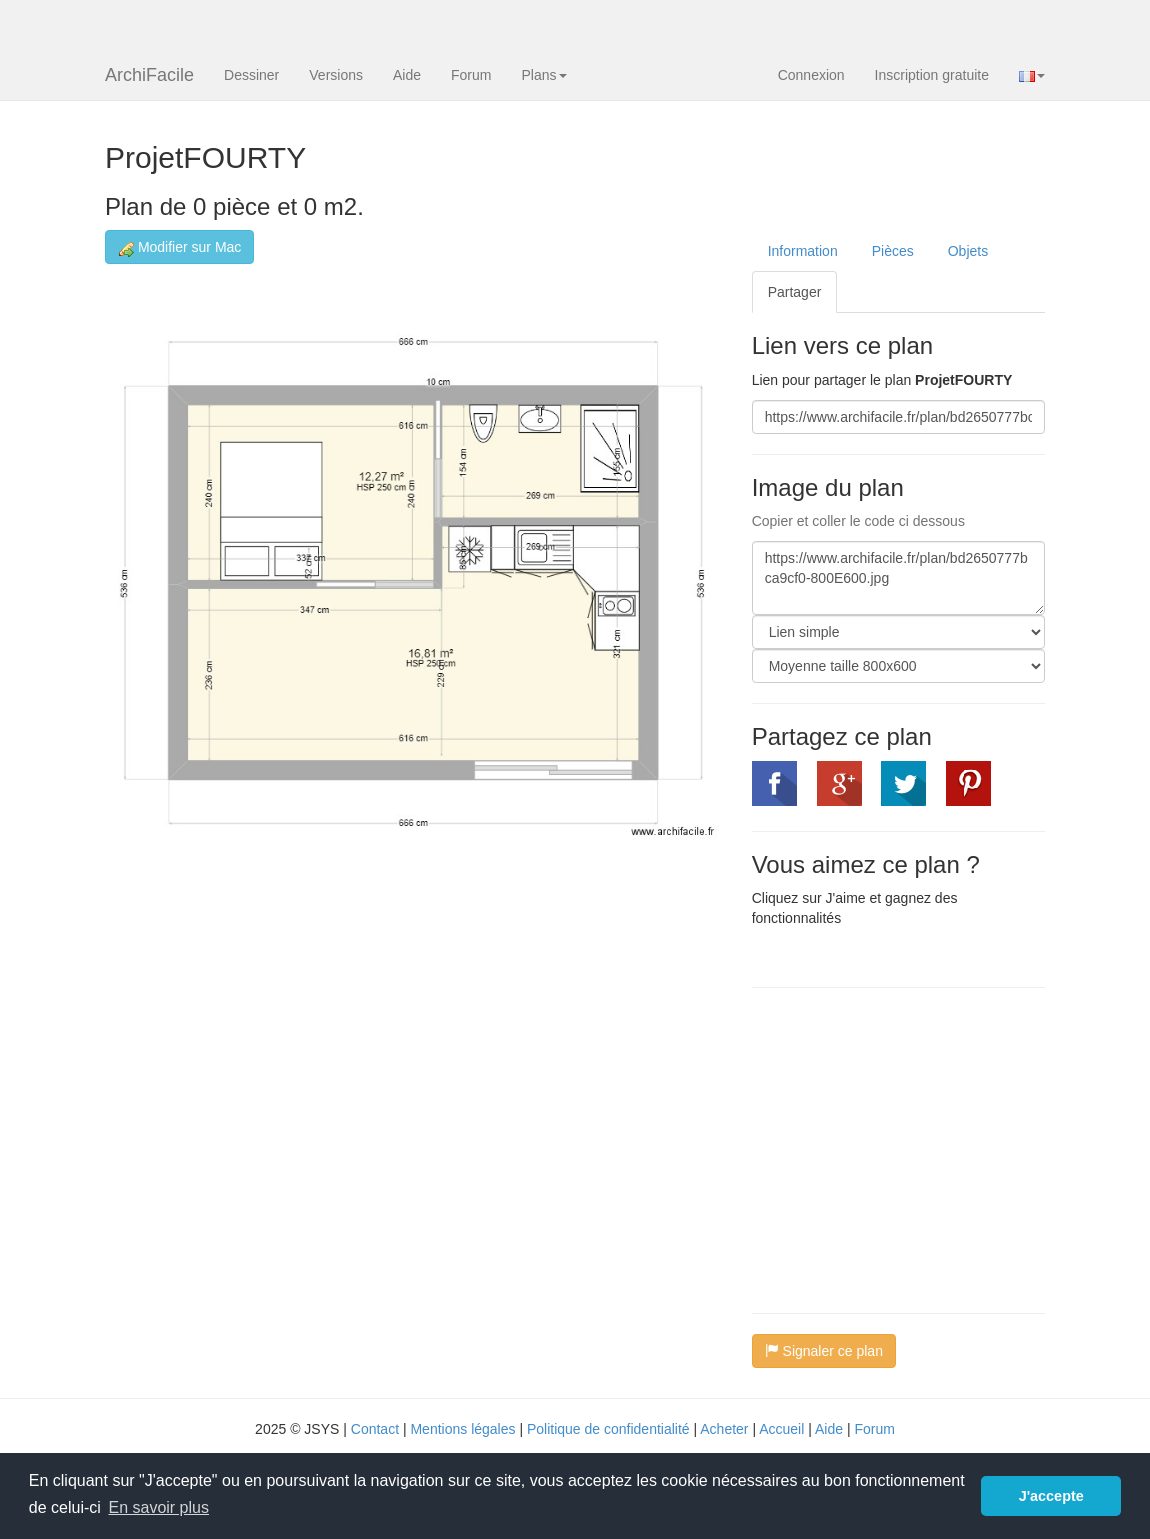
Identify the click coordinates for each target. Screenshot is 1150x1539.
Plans (543, 75)
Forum (471, 75)
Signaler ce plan (824, 1351)
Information (803, 251)
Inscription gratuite (932, 75)
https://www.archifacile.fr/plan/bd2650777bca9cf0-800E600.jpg (898, 578)
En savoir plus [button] (158, 1507)
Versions (336, 75)
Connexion (811, 75)
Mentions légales (462, 1429)
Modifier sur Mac (179, 247)
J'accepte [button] (1051, 1496)
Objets (968, 251)
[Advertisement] (920, 1148)
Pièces (893, 251)
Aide (407, 75)
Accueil (781, 1429)
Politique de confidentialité (608, 1429)
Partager (795, 292)
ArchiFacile (149, 75)
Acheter (724, 1429)
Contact (375, 1429)
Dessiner (251, 75)
